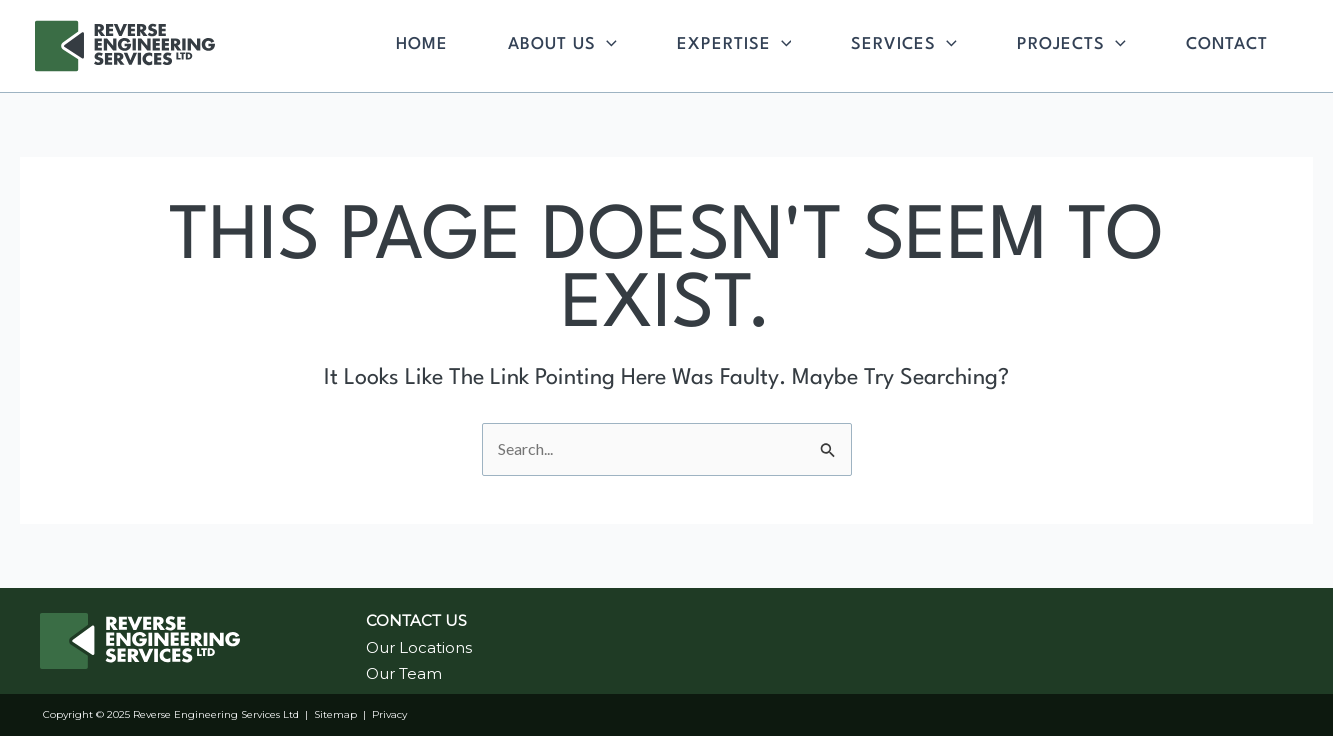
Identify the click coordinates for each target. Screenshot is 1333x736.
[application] (606, 45)
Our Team (404, 673)
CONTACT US (416, 620)
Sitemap (335, 714)
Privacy (389, 714)
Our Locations (419, 647)
